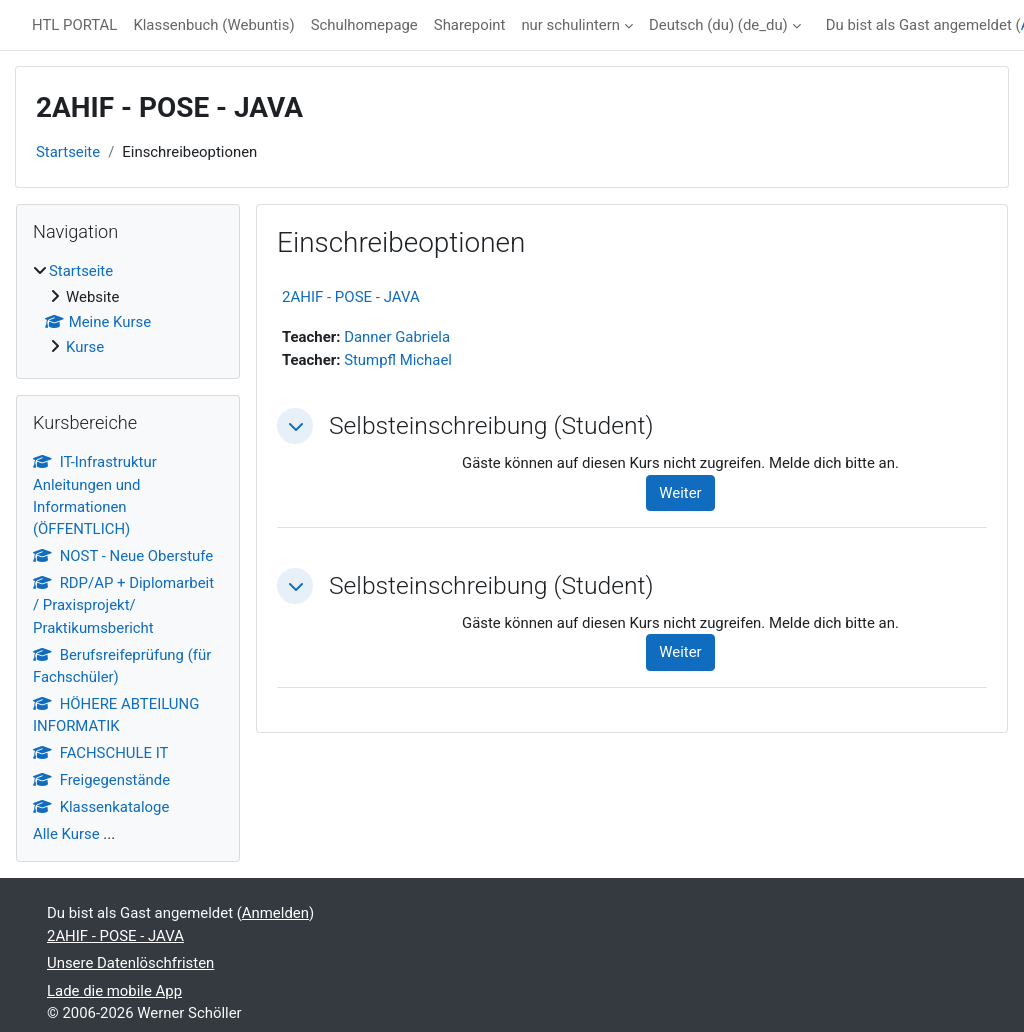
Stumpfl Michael (398, 360)
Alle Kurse (66, 834)
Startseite (68, 152)
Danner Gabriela (397, 337)
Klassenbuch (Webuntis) (213, 25)
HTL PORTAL (74, 25)
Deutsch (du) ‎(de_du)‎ (718, 25)
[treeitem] (128, 309)
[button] (295, 426)
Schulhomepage (364, 25)
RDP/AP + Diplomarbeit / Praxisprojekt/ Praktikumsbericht (123, 605)
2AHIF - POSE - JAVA (351, 297)
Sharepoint (470, 25)
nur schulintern (570, 25)
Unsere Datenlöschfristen (130, 963)
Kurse (85, 347)
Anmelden (275, 913)
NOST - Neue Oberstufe (123, 556)
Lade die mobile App (114, 991)
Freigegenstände (101, 780)
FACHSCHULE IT (100, 753)
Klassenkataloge (101, 807)
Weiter (680, 493)
